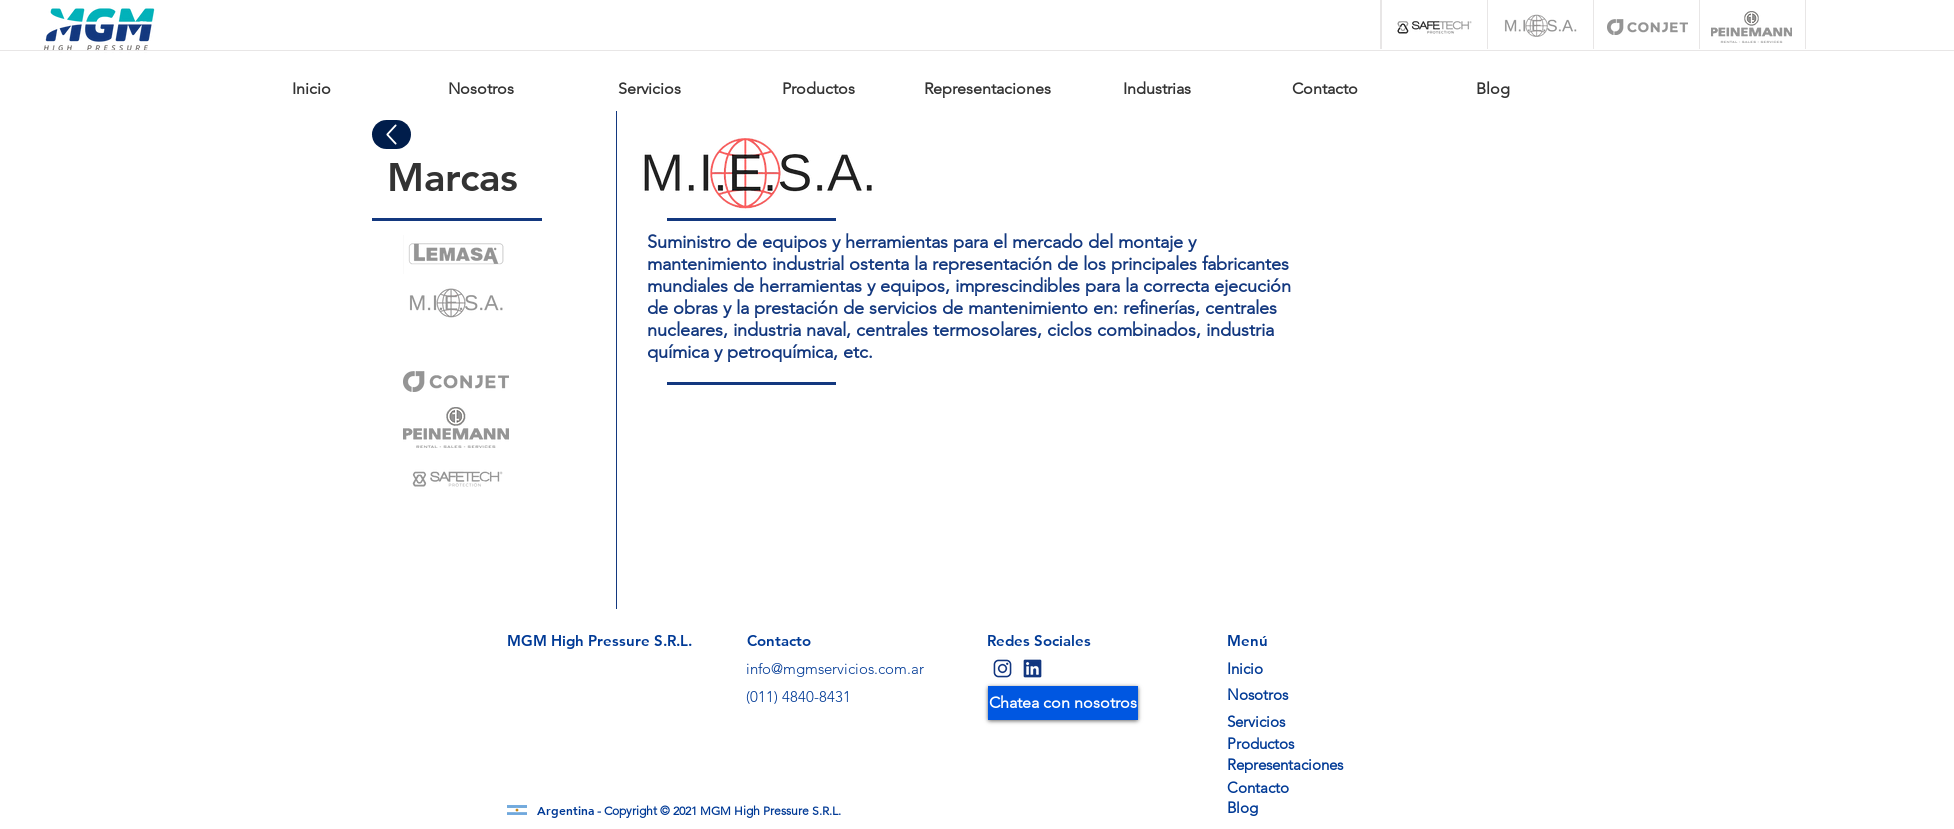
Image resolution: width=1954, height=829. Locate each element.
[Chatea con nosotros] (1063, 703)
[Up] (391, 134)
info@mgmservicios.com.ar (835, 668)
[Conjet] (1647, 27)
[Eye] (456, 254)
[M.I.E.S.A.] (1540, 27)
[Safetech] (1434, 27)
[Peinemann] (1751, 27)
